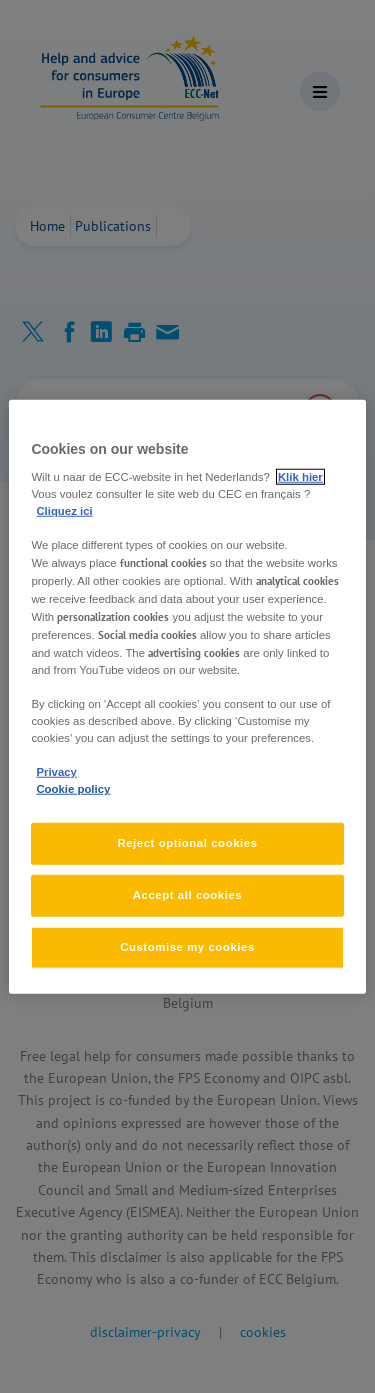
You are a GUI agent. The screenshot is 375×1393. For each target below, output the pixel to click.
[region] (187, 696)
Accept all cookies (188, 895)
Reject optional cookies (187, 843)
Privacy (56, 772)
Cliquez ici (64, 511)
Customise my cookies (187, 947)
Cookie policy (73, 789)
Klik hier (300, 477)
